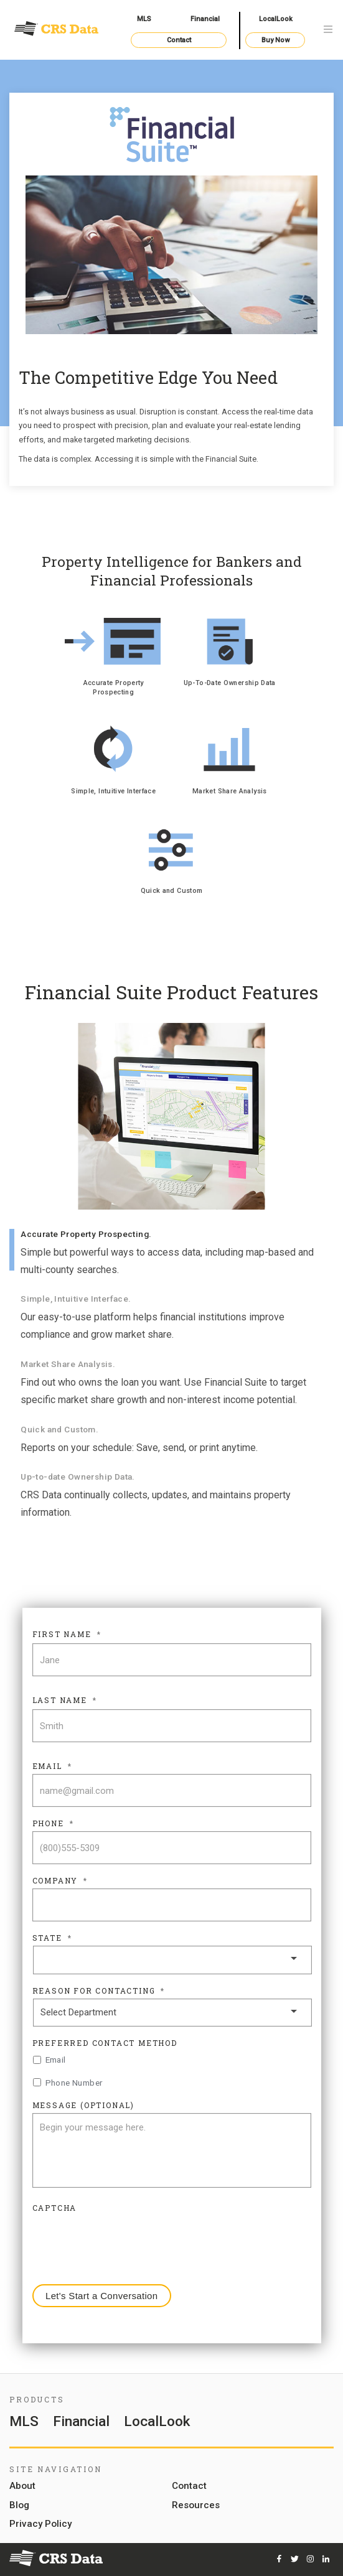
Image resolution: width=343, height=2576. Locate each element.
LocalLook (276, 19)
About (22, 2486)
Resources (196, 2506)
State (52, 1938)
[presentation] (127, 2240)
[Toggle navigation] (328, 30)
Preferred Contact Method (104, 2043)
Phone (53, 1823)
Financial (205, 19)
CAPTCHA (54, 2208)
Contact (179, 40)
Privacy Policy (40, 2524)
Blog (19, 2506)
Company (60, 1880)
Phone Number (74, 2083)
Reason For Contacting (99, 1990)
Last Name (64, 1700)
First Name (66, 1634)
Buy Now (275, 40)
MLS (144, 19)
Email (52, 1766)
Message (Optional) (83, 2105)
